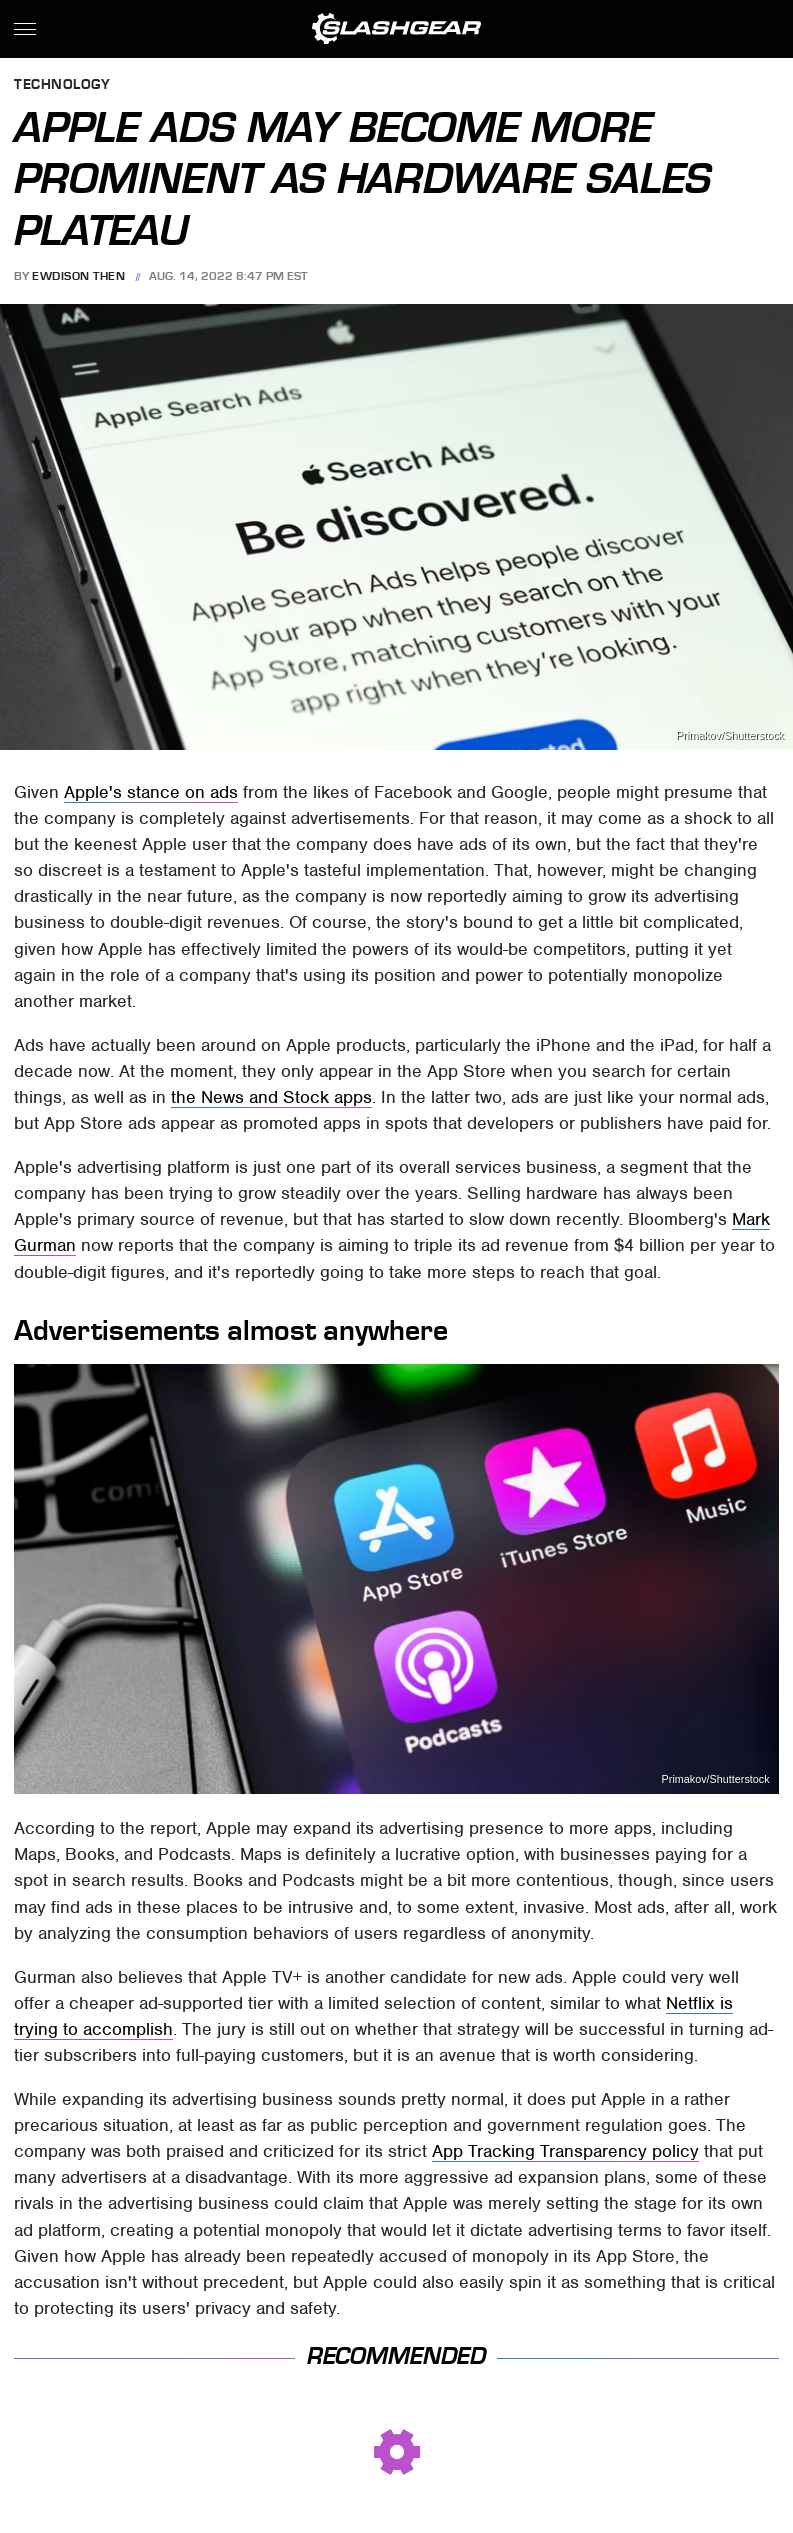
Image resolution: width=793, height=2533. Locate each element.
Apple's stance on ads (151, 792)
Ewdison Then (78, 276)
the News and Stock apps (271, 1097)
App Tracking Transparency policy (565, 2151)
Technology (62, 85)
